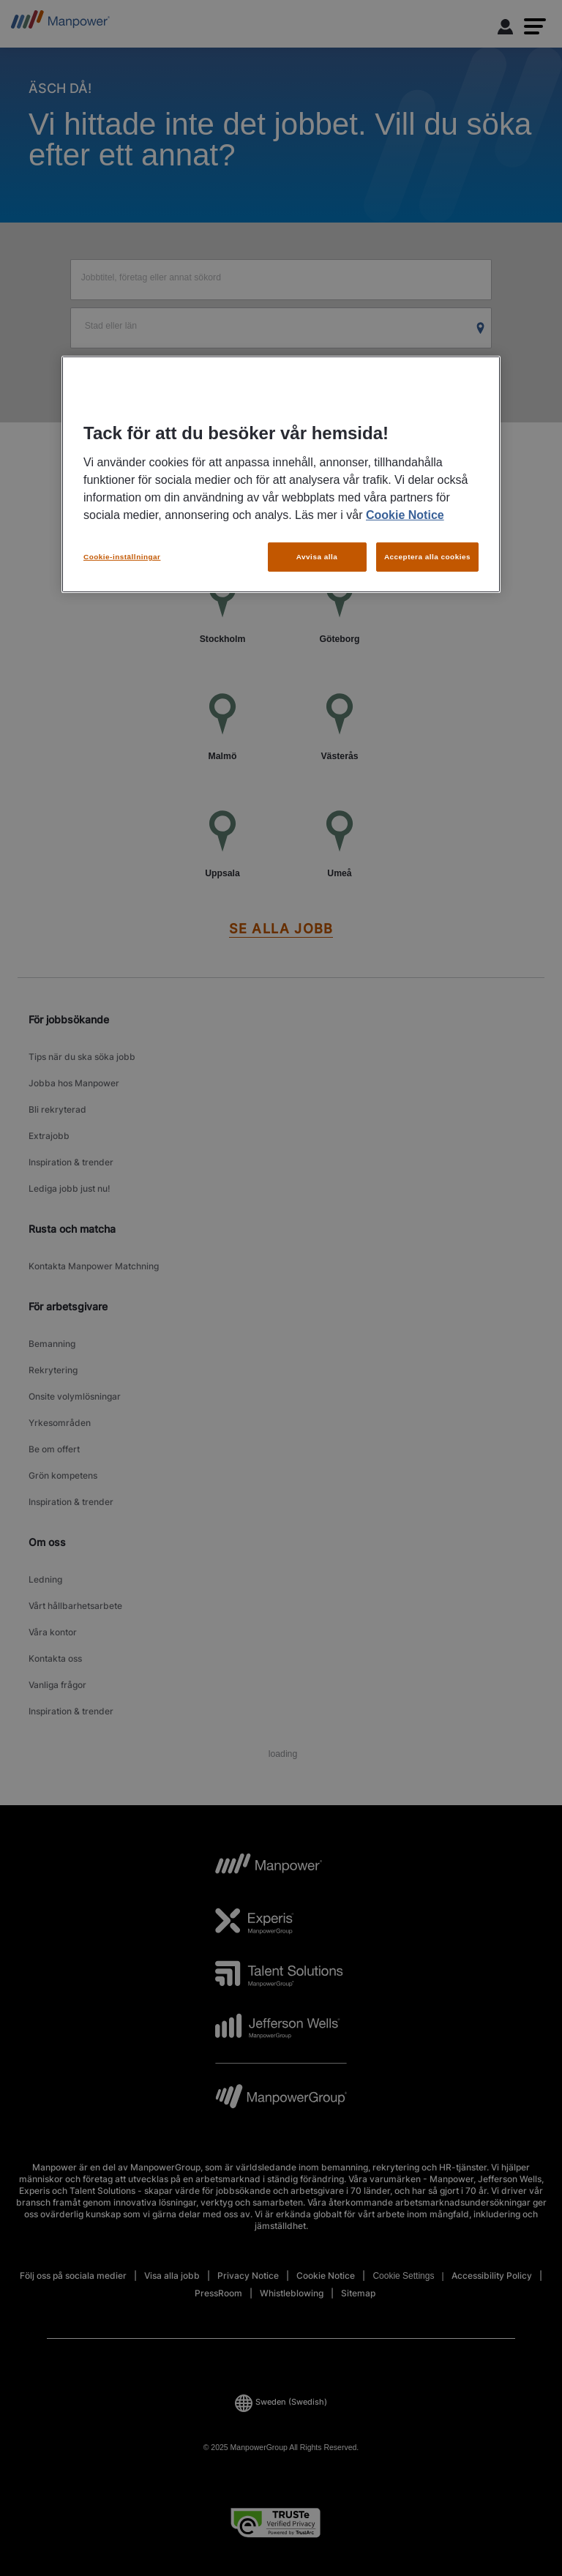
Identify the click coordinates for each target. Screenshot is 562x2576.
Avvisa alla (317, 557)
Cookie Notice (405, 515)
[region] (281, 474)
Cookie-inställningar (121, 557)
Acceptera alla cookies (427, 557)
